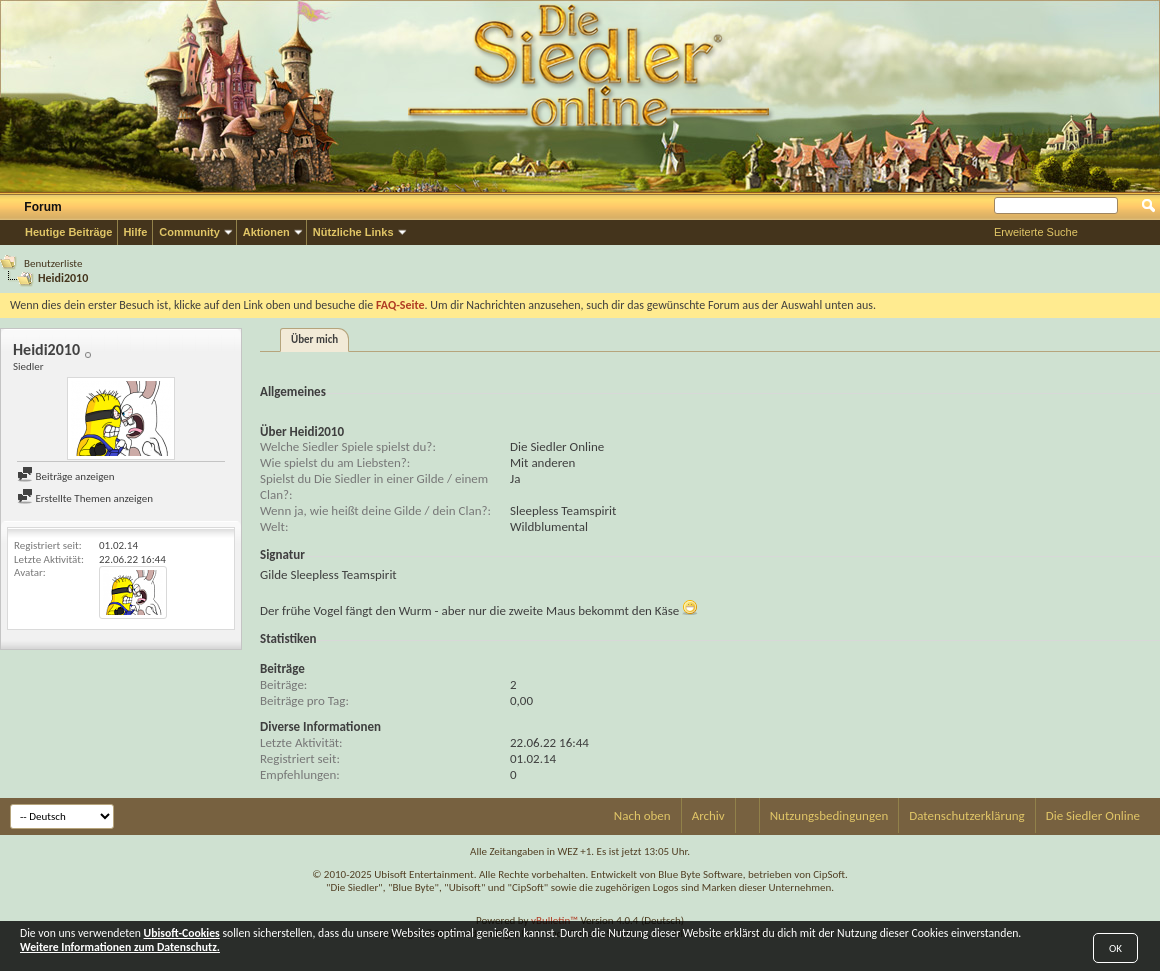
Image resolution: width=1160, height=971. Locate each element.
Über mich (314, 339)
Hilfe (135, 232)
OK (1115, 948)
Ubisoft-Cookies (182, 933)
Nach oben (642, 815)
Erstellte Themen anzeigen (85, 498)
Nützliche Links (353, 232)
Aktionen (266, 232)
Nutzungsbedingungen (829, 815)
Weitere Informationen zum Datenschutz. (120, 947)
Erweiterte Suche (1036, 232)
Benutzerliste (53, 263)
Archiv (708, 815)
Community (189, 232)
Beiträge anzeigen (66, 476)
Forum (42, 207)
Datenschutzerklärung (967, 815)
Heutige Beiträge (68, 232)
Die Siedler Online (1093, 815)
